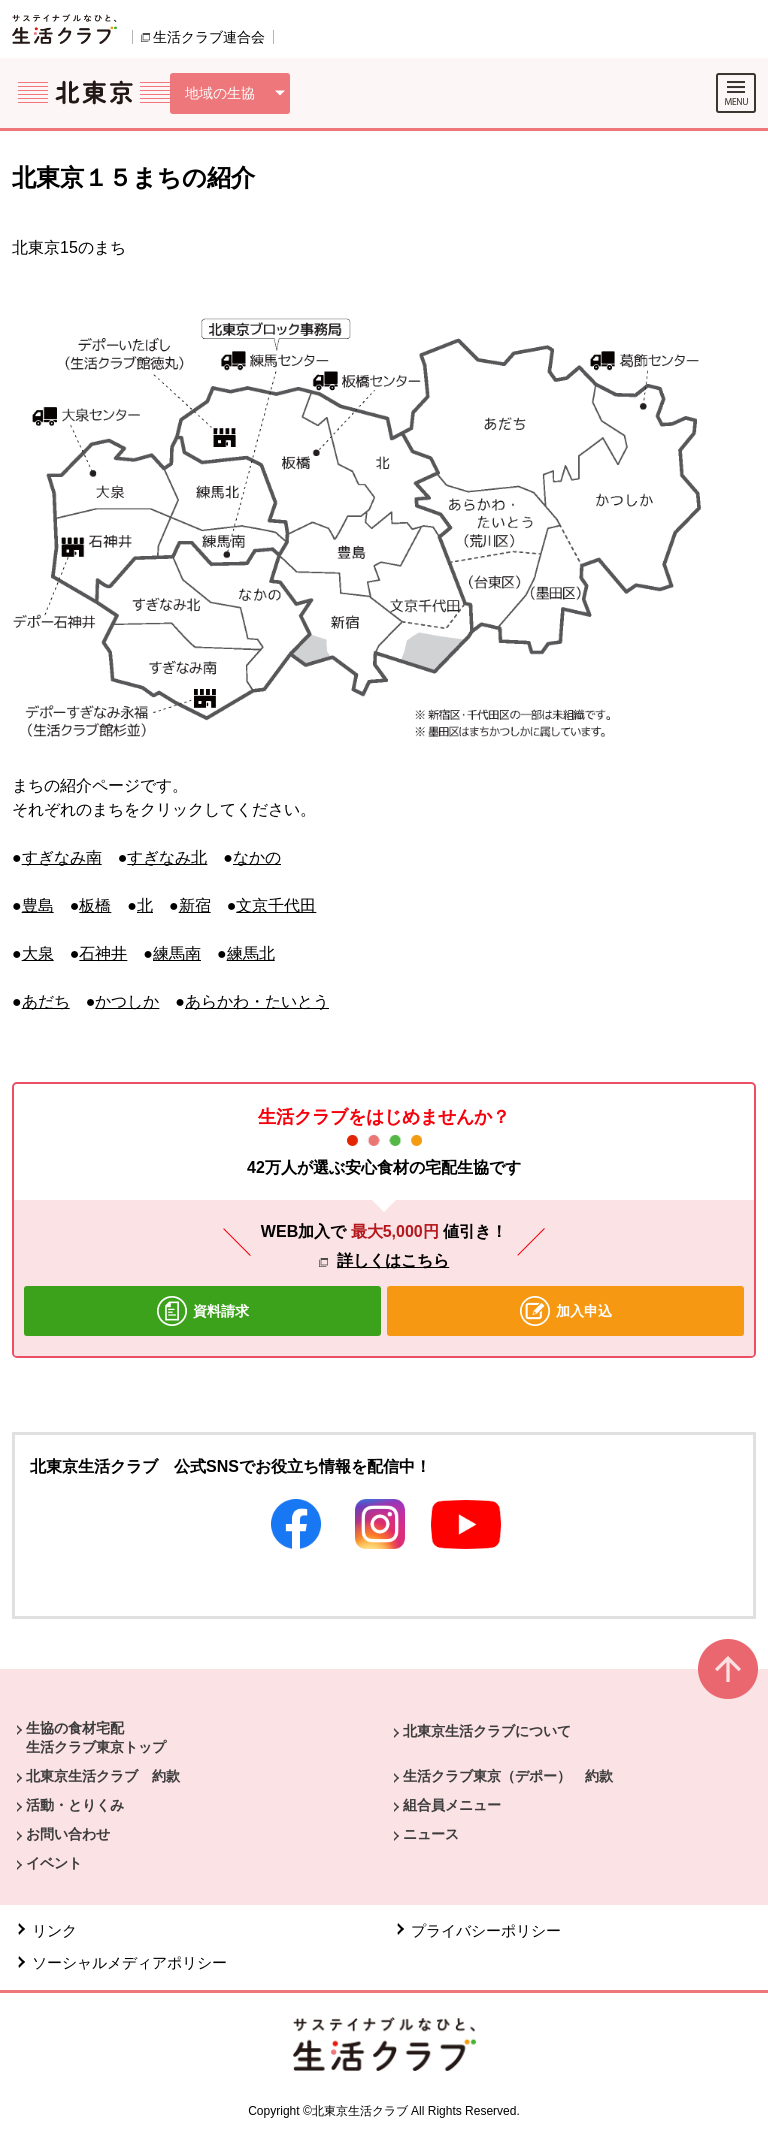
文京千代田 (276, 905)
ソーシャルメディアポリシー (129, 1962)
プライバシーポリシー (486, 1930)
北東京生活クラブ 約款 (103, 1776)
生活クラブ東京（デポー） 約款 (508, 1776)
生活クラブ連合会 (209, 37)
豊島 (38, 905)
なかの (257, 857)
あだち (46, 1001)
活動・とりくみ (75, 1805)
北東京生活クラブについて (487, 1731)
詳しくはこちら (393, 1260)
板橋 (95, 905)
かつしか (127, 1001)
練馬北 (251, 953)
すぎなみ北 (167, 857)
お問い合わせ (68, 1834)
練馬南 (177, 953)
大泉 (38, 953)
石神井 (103, 953)
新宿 (195, 905)
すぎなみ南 (62, 857)
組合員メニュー (452, 1805)
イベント (54, 1863)
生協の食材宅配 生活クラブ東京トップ (96, 1737)
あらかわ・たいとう (257, 1001)
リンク (54, 1930)
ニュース (431, 1834)
